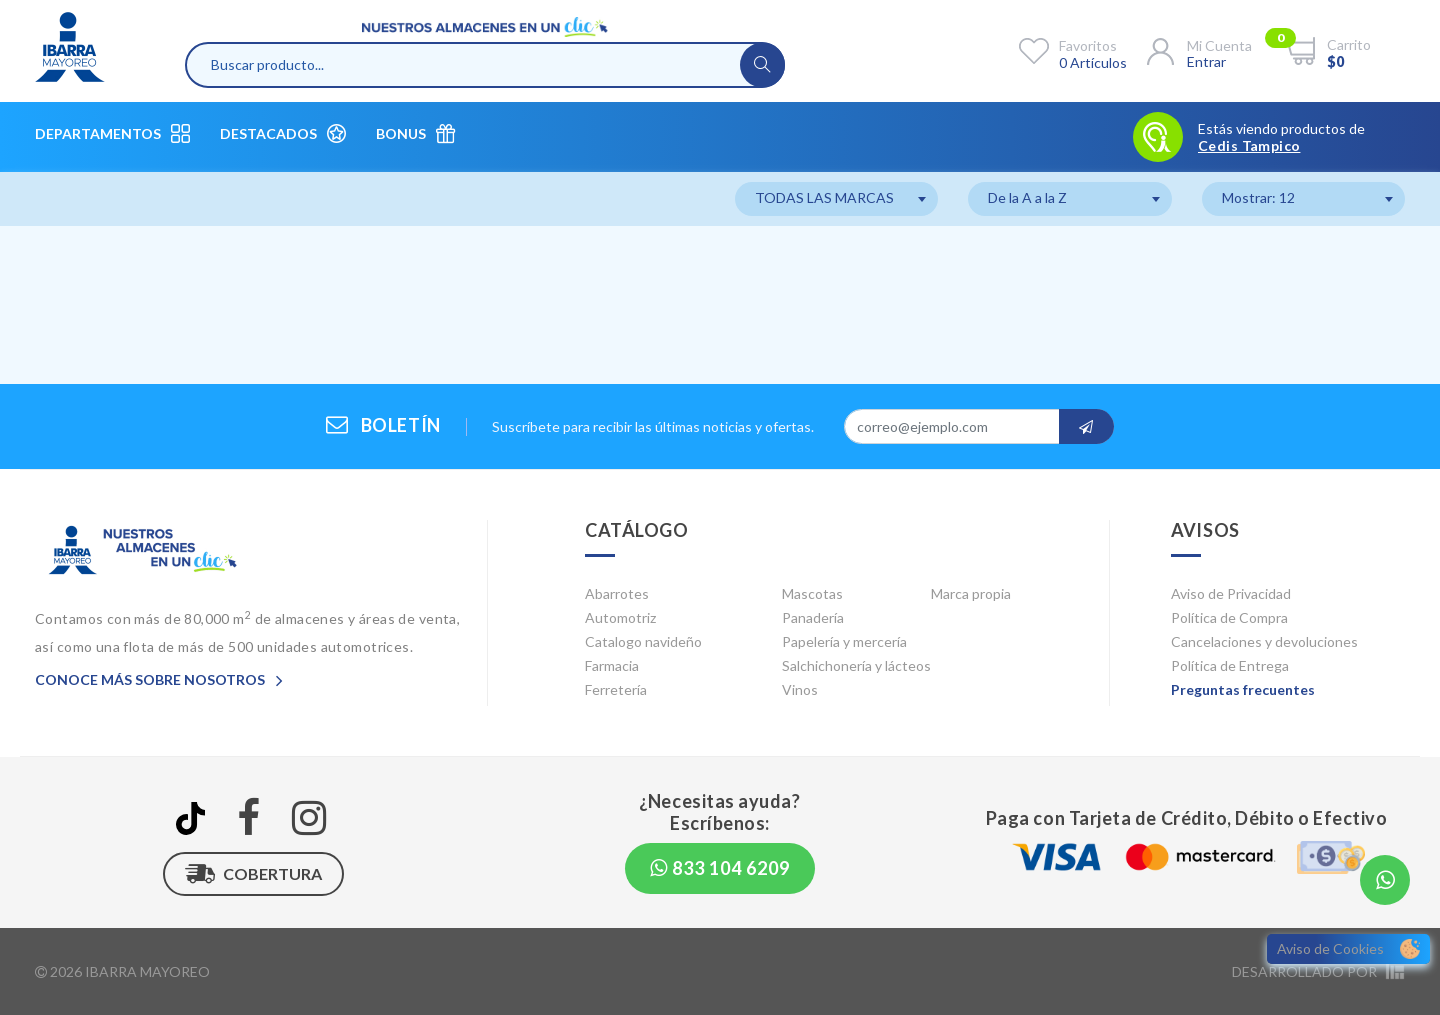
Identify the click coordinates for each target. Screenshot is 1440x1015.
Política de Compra (1229, 617)
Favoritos (1088, 45)
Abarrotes (617, 593)
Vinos (800, 689)
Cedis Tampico (1249, 146)
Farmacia (612, 665)
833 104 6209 (720, 868)
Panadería (813, 617)
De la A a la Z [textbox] (1027, 197)
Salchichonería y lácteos (856, 665)
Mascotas (812, 593)
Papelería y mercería (844, 641)
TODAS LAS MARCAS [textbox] (824, 197)
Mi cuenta (1219, 45)
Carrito (1349, 44)
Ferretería (616, 689)
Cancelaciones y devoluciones (1264, 641)
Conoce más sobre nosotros (159, 679)
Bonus (415, 133)
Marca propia (971, 593)
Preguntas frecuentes (1243, 689)
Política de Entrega (1230, 665)
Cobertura (253, 874)
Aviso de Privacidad (1231, 593)
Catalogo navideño (643, 641)
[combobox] (836, 199)
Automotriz (620, 617)
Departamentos (112, 133)
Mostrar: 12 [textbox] (1258, 197)
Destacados (283, 133)
